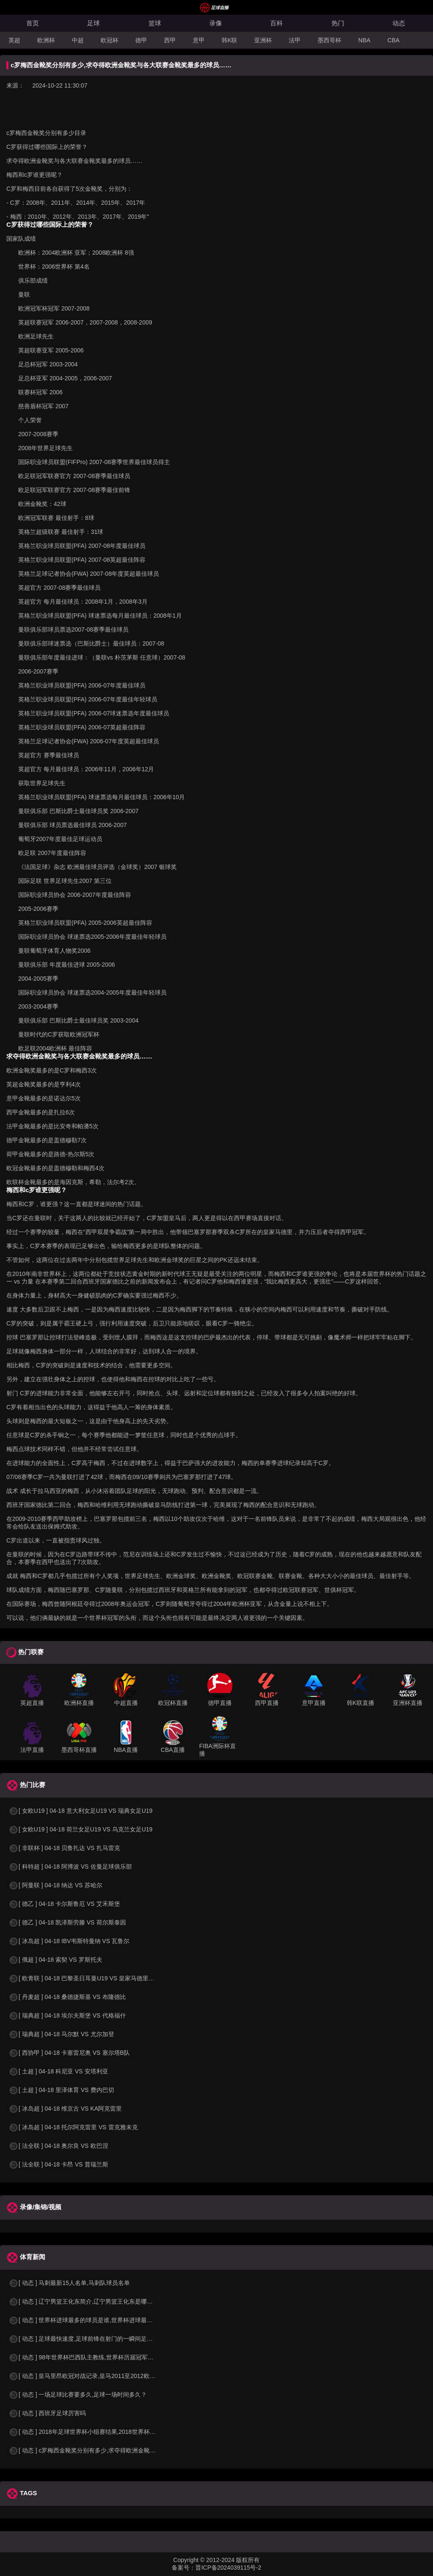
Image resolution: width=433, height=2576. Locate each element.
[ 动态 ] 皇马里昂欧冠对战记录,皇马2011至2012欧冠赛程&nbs (94, 2376)
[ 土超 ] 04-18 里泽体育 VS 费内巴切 (61, 2090)
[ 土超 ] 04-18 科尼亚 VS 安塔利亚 (58, 2071)
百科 (276, 23)
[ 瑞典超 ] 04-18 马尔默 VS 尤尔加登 (61, 2034)
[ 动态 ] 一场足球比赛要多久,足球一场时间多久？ (77, 2394)
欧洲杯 (46, 40)
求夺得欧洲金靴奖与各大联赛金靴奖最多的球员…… (74, 160)
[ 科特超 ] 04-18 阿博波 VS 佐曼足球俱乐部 (70, 1866)
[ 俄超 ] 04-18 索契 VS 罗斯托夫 (55, 1959)
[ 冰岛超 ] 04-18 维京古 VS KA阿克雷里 (65, 2108)
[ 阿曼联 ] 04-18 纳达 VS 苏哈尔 (55, 1885)
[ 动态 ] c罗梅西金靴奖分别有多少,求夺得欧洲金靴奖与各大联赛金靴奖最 (108, 2450)
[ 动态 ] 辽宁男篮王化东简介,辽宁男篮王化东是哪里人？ (86, 2301)
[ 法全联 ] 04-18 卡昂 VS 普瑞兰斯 (58, 2164)
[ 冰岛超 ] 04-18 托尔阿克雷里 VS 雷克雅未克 (73, 2127)
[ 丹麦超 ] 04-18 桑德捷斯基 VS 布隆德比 (67, 1996)
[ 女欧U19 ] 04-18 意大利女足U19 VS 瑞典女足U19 (80, 1810)
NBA (364, 40)
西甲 (170, 40)
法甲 (295, 40)
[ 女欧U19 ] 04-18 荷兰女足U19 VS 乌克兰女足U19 (80, 1829)
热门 (338, 23)
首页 (32, 23)
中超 (78, 40)
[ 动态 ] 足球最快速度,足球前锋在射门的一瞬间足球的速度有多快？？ (104, 2338)
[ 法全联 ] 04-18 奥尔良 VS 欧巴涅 (58, 2145)
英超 (14, 40)
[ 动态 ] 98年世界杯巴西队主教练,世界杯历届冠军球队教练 (89, 2357)
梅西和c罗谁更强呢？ (34, 174)
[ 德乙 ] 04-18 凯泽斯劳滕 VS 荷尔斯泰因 (67, 1922)
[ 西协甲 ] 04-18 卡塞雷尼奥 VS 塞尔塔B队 (69, 2052)
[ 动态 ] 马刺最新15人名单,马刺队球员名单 (69, 2282)
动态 (398, 23)
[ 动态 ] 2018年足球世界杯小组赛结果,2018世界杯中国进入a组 (95, 2431)
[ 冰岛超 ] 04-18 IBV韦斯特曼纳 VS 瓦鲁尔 (68, 1941)
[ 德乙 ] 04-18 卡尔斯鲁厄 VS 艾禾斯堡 (64, 1903)
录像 (215, 23)
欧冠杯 (109, 40)
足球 (93, 23)
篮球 (154, 23)
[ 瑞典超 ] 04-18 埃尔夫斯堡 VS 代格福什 (67, 2015)
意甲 (199, 40)
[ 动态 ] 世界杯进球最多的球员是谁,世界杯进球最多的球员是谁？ (98, 2320)
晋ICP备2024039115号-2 (228, 2567)
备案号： (183, 2567)
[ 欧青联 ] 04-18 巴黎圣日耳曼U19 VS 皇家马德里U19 (83, 1978)
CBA (393, 40)
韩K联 (229, 40)
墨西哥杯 (329, 40)
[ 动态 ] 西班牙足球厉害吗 (47, 2413)
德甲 (141, 40)
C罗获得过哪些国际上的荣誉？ (47, 146)
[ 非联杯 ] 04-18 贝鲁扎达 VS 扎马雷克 (64, 1848)
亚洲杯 (263, 40)
